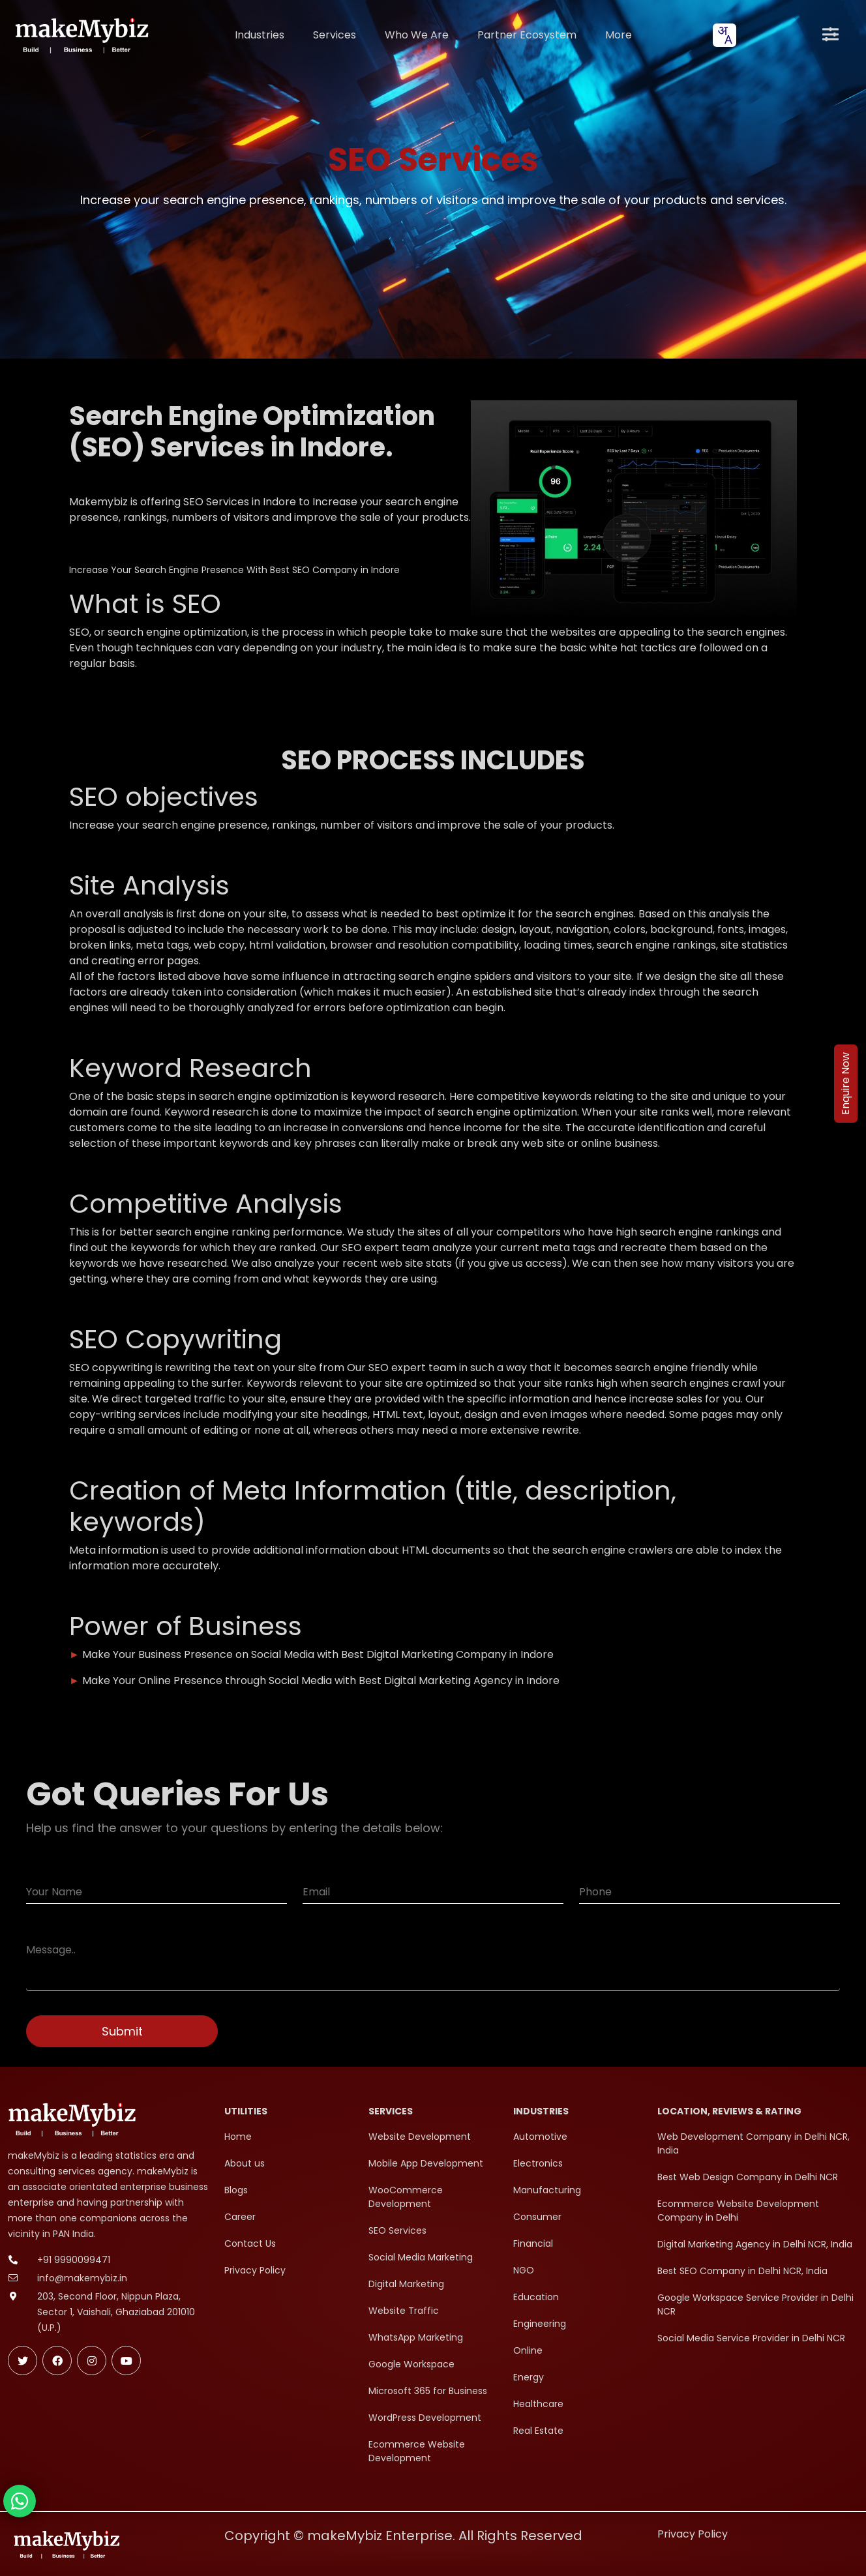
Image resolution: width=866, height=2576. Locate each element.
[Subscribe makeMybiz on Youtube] (126, 2360)
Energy (528, 2377)
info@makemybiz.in (82, 2278)
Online (528, 2350)
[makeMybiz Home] (80, 34)
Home (238, 2136)
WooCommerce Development (405, 2197)
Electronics (538, 2163)
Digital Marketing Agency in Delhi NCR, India (754, 2244)
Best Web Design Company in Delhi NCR (747, 2177)
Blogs (236, 2190)
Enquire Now (845, 1083)
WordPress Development (424, 2417)
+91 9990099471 (73, 2259)
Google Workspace (411, 2364)
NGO (523, 2270)
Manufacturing (547, 2190)
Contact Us (250, 2243)
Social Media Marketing (420, 2257)
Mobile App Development (425, 2163)
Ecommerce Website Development (416, 2451)
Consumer (537, 2216)
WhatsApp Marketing (415, 2337)
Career (240, 2216)
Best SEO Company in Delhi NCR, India (742, 2270)
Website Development (419, 2136)
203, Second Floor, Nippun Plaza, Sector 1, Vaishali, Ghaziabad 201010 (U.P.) (116, 2312)
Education (536, 2296)
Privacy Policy (255, 2270)
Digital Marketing (406, 2283)
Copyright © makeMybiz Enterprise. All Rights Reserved (403, 2535)
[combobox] (724, 35)
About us (244, 2163)
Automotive (540, 2136)
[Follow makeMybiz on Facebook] (57, 2360)
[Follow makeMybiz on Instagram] (91, 2360)
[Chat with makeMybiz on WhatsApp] (19, 2501)
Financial (533, 2243)
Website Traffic (403, 2310)
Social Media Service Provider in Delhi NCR (751, 2338)
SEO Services (397, 2230)
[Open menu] (830, 35)
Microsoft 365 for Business (427, 2390)
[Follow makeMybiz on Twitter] (22, 2360)
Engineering (539, 2323)
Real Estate (538, 2430)
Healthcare (538, 2403)
